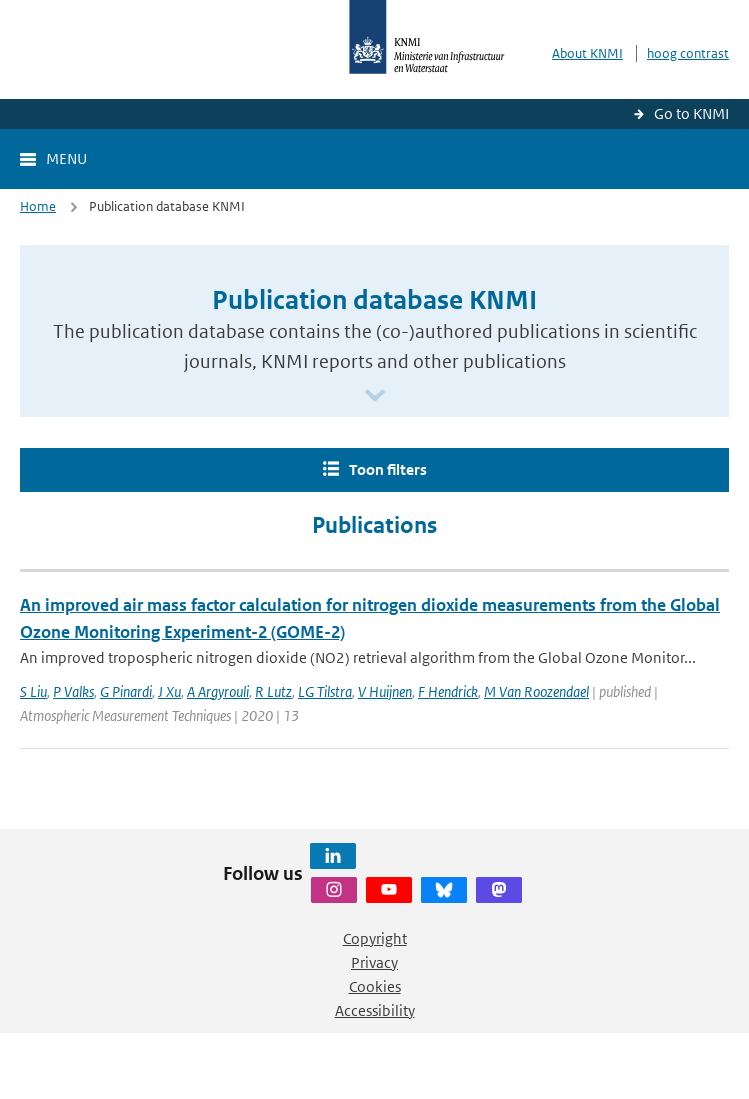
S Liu (33, 691)
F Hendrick (448, 691)
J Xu (169, 691)
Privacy (374, 962)
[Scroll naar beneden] (375, 396)
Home (38, 206)
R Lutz (273, 691)
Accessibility (375, 1010)
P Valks (73, 691)
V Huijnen (385, 691)
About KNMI (587, 53)
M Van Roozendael (536, 691)
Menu (66, 158)
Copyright (375, 938)
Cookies (375, 986)
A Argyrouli (218, 691)
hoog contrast (688, 53)
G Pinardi (126, 691)
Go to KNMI (691, 113)
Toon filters (388, 469)
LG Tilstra (325, 691)
